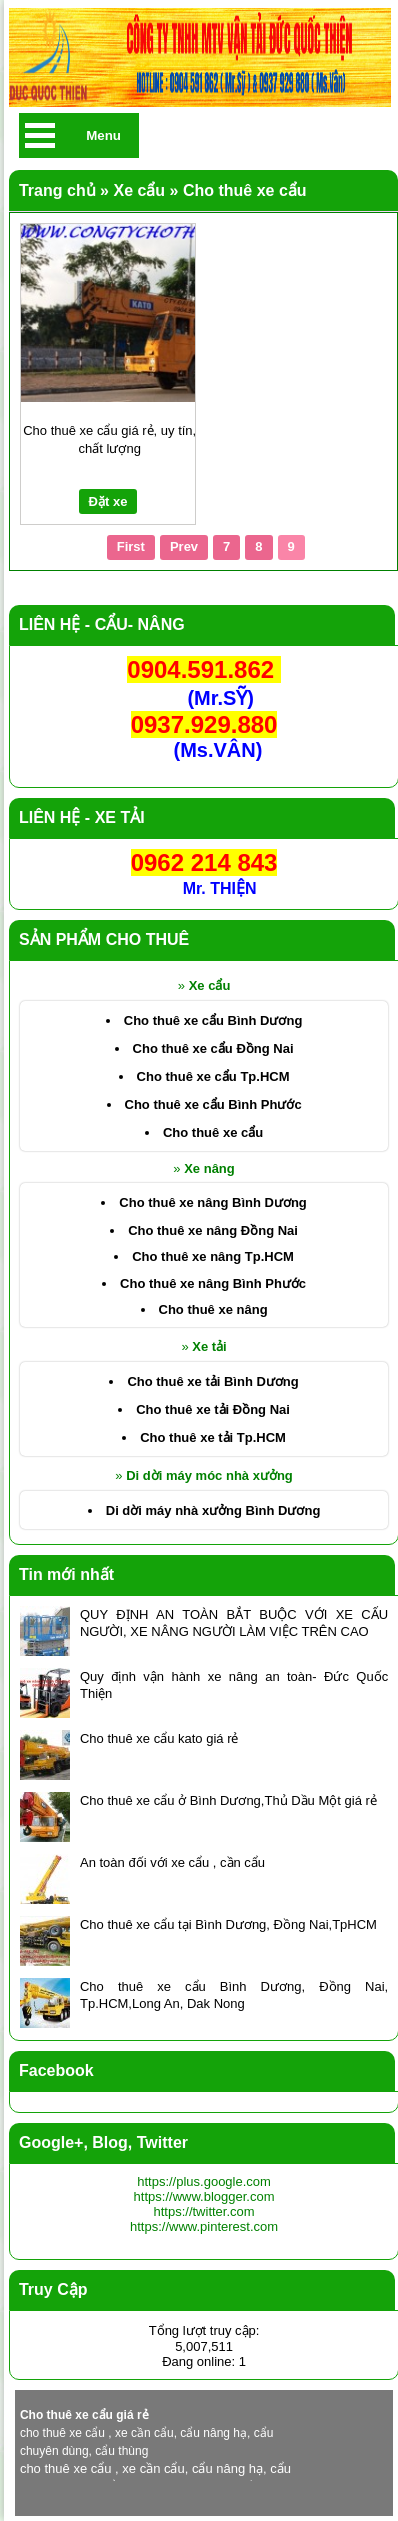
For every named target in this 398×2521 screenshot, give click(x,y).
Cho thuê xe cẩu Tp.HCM (213, 1076)
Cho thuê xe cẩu (213, 1132)
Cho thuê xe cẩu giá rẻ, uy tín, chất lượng (109, 439)
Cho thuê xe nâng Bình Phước (213, 1283)
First (131, 546)
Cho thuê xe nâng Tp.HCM (213, 1256)
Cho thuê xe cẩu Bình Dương (213, 1020)
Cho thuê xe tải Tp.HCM (213, 1437)
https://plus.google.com (204, 2181)
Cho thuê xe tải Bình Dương (212, 1381)
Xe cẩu (210, 985)
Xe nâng (209, 1168)
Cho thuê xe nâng (213, 1309)
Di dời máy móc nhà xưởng (209, 1475)
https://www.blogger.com (204, 2196)
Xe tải (209, 1346)
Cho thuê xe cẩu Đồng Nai (213, 1048)
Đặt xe (108, 501)
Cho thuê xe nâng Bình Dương (212, 1202)
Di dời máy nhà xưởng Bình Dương (213, 1510)
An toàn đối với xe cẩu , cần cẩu (172, 1862)
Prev (184, 546)
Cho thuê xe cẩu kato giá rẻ (159, 1738)
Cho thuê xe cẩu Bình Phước (213, 1104)
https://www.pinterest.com (204, 2226)
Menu (103, 135)
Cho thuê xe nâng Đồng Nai (213, 1230)
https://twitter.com (203, 2211)
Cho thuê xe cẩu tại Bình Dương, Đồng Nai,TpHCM (228, 1924)
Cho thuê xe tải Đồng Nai (213, 1409)
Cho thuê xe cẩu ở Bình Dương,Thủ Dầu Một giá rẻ (228, 1800)
